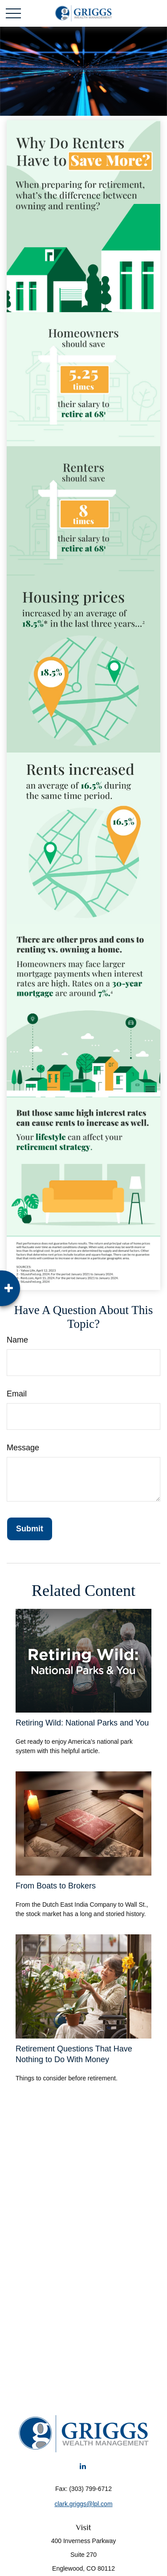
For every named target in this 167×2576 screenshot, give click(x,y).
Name (17, 1339)
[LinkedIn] (83, 2466)
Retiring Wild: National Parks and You (82, 1722)
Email (17, 1393)
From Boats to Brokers (56, 1885)
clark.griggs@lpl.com (83, 2503)
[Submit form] (30, 1529)
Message (23, 1447)
